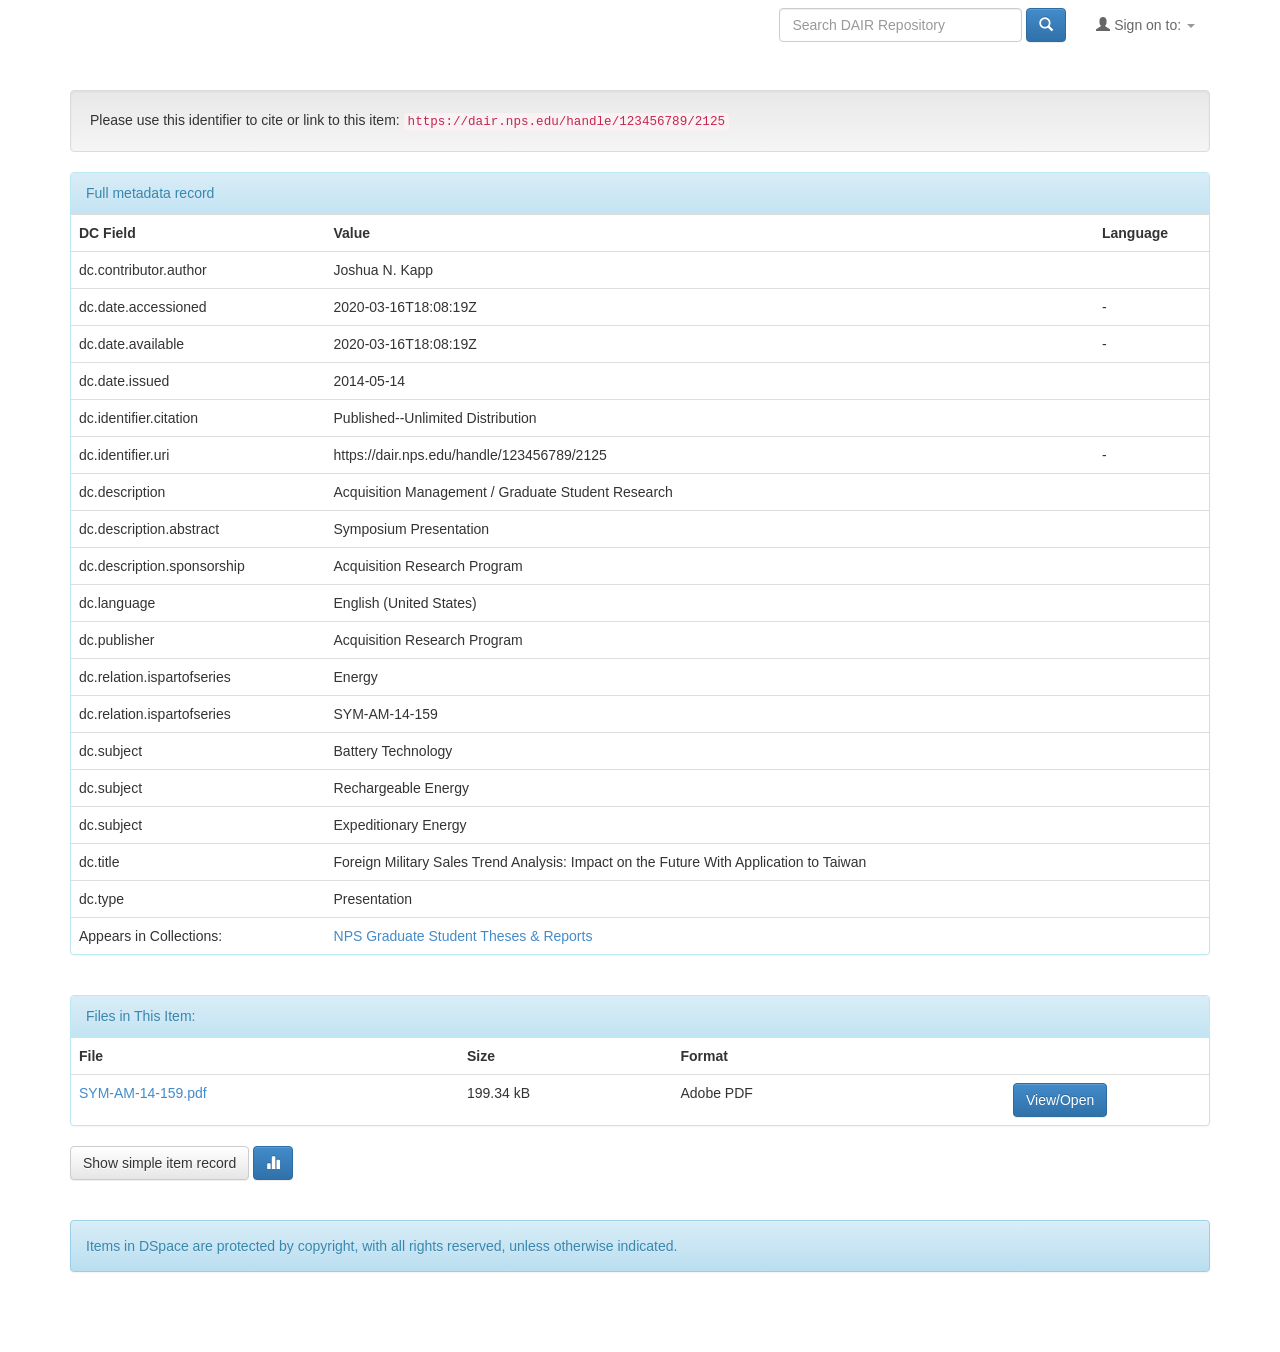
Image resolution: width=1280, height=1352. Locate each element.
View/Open (1060, 1100)
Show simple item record (159, 1163)
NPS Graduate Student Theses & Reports (463, 936)
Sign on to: (1145, 24)
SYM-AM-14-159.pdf (143, 1093)
